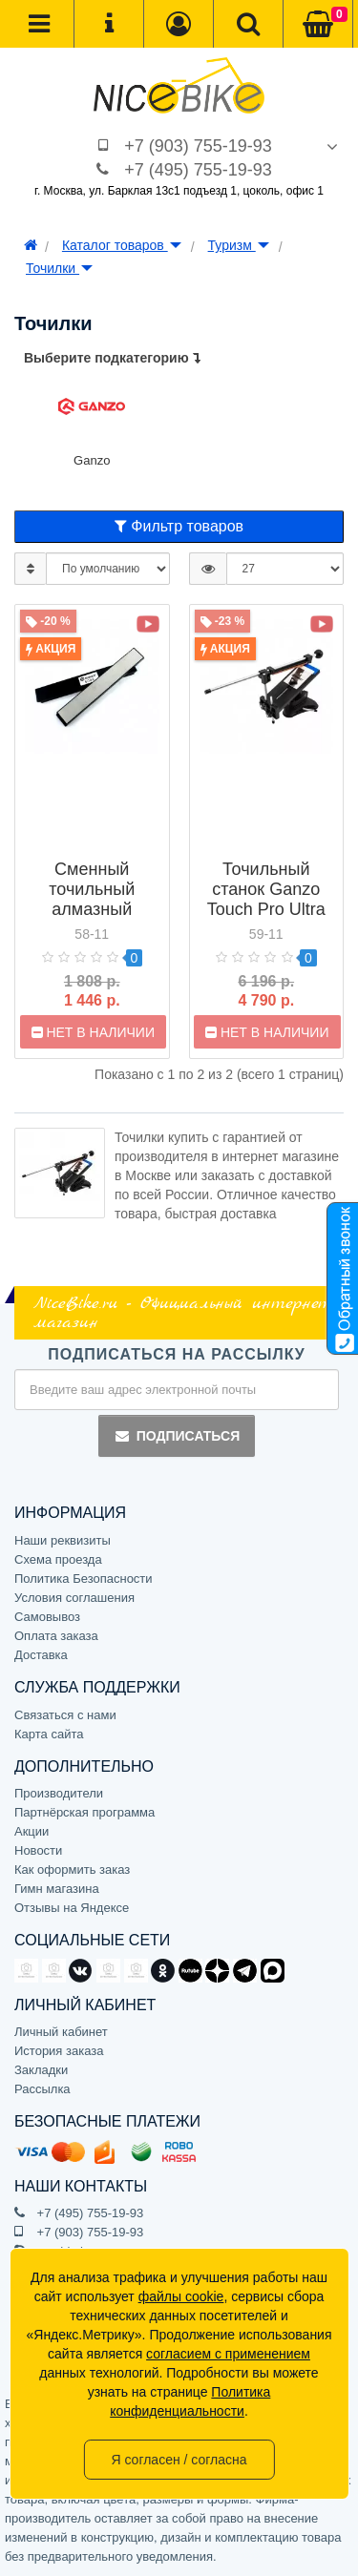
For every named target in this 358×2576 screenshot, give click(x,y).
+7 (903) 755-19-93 (198, 146)
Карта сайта (48, 1734)
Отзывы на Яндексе (71, 1908)
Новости (38, 1850)
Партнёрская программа (84, 1812)
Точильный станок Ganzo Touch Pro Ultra (266, 889)
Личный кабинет (61, 2032)
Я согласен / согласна (178, 2459)
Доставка (41, 1655)
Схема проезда (58, 1559)
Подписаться (177, 1436)
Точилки (59, 268)
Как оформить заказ (72, 1869)
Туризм (238, 245)
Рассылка (42, 2089)
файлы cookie (181, 2296)
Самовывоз (47, 1617)
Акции (31, 1831)
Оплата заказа (56, 1636)
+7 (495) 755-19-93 (198, 169)
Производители (58, 1793)
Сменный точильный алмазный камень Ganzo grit (91, 909)
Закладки (41, 2070)
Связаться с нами (65, 1715)
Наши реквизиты (62, 1540)
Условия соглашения (74, 1597)
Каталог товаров (121, 245)
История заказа (58, 2051)
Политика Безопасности (83, 1578)
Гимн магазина (56, 1888)
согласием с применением (228, 2353)
